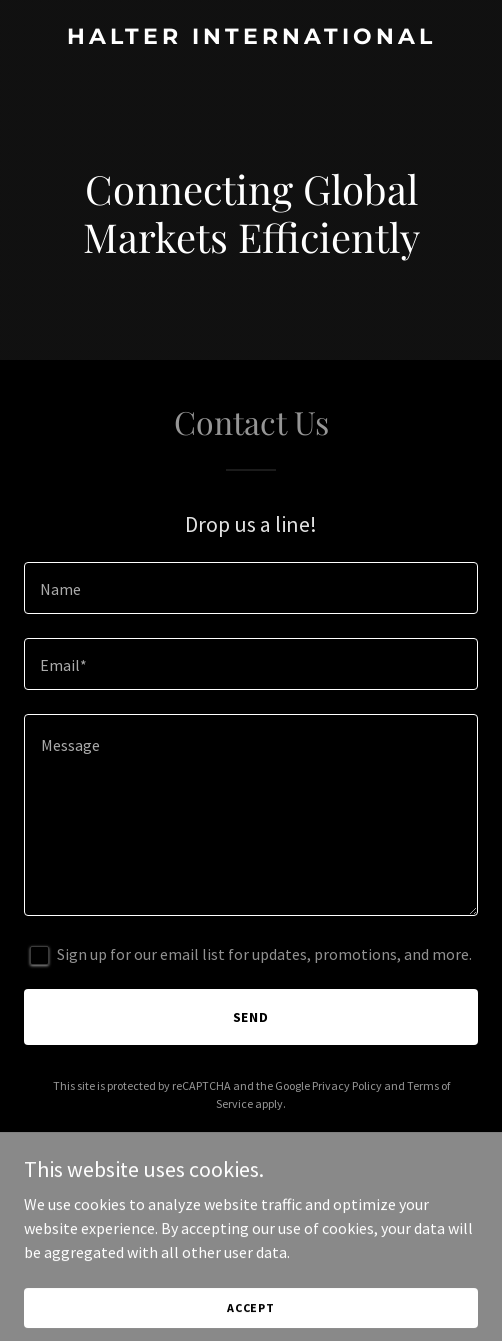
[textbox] (251, 588)
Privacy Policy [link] (347, 1085)
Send (251, 1017)
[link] (251, 38)
